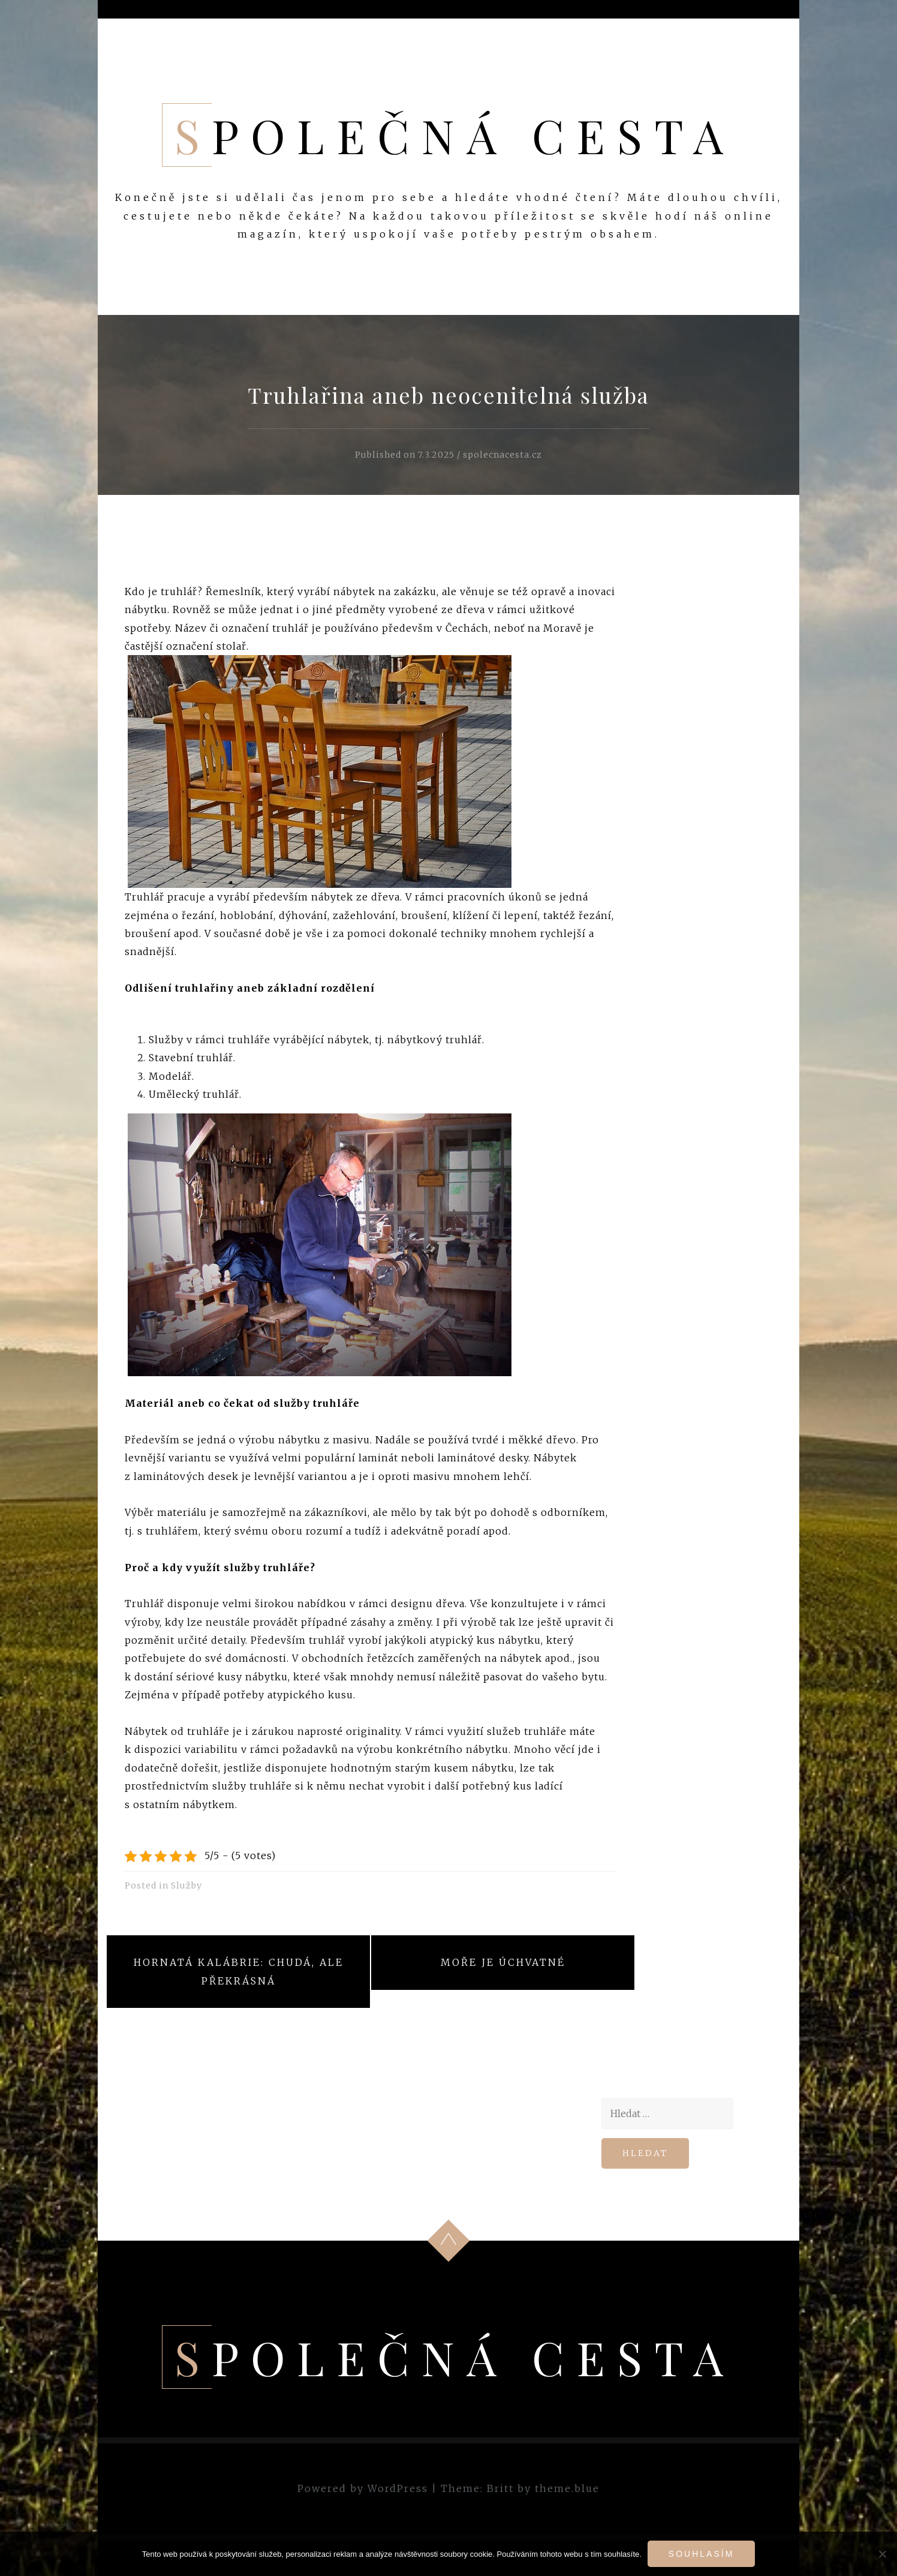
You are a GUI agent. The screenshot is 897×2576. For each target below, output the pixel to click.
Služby (186, 1885)
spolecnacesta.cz (502, 454)
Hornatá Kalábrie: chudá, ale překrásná (239, 1971)
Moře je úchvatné (503, 1962)
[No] (882, 2554)
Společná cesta (454, 135)
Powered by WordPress (362, 2488)
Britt (500, 2488)
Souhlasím (701, 2554)
